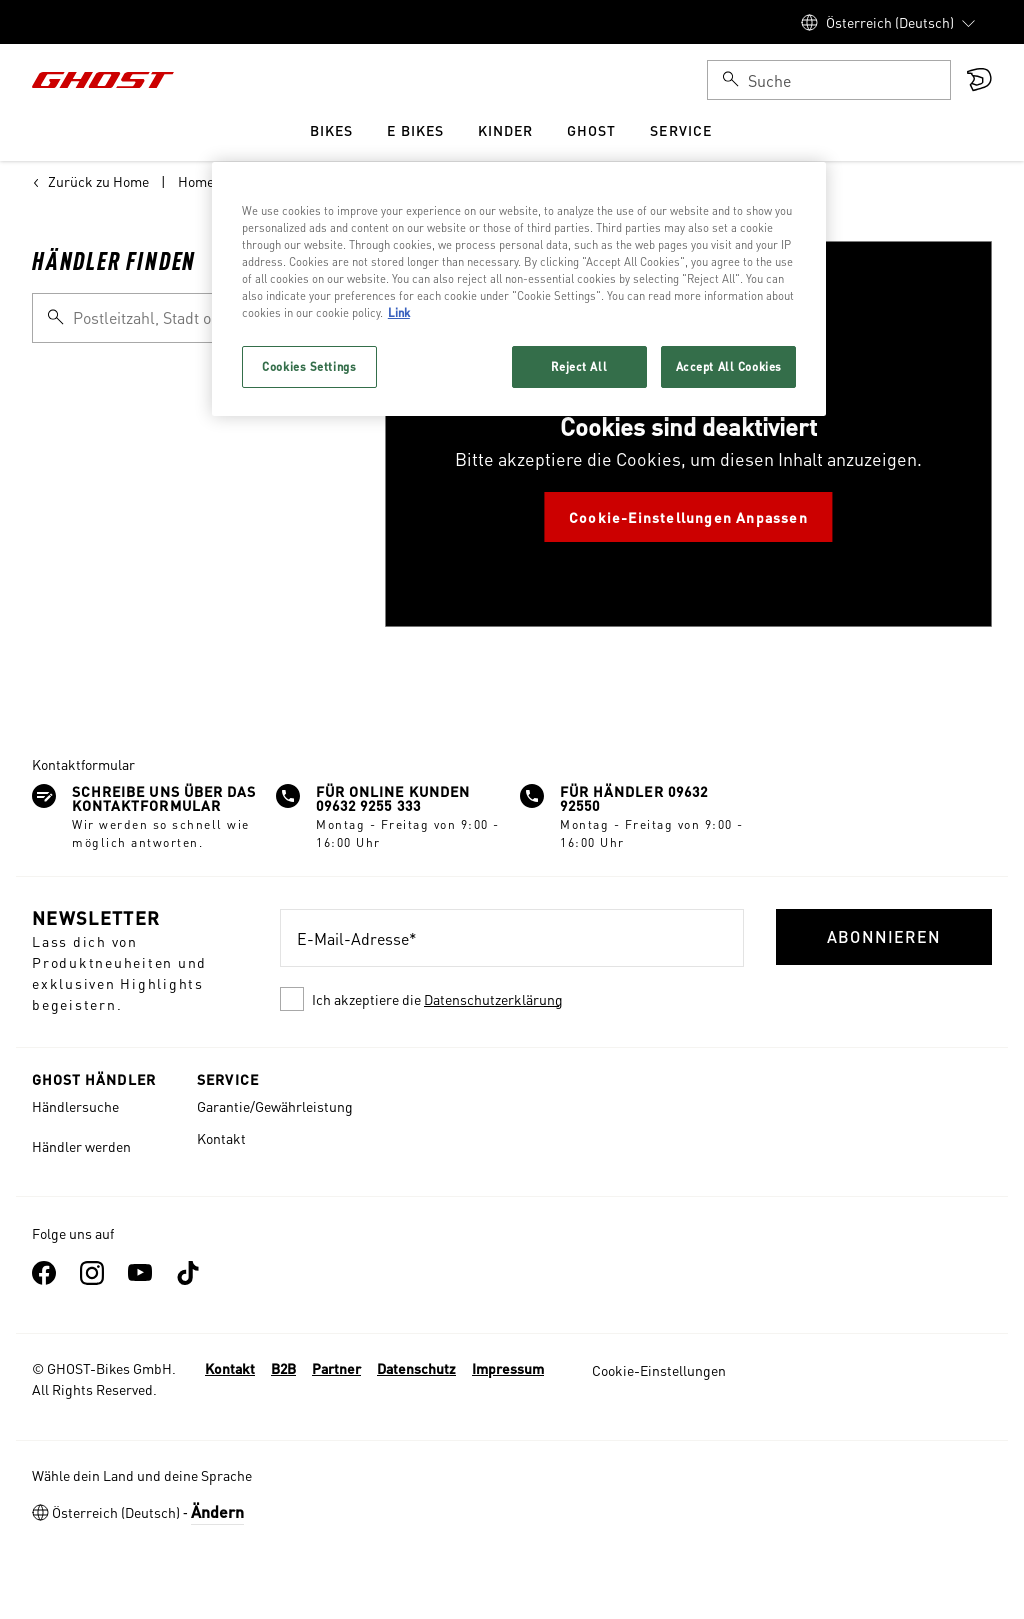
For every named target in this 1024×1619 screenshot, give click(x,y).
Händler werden (81, 1146)
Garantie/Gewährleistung (275, 1106)
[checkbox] (512, 999)
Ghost (591, 130)
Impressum (508, 1368)
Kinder (505, 130)
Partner (336, 1368)
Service (680, 130)
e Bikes (415, 130)
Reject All (579, 366)
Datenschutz (416, 1368)
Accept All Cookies (729, 366)
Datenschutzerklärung (493, 999)
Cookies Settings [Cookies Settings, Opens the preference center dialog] (309, 366)
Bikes (331, 130)
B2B (283, 1368)
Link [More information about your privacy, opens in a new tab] (399, 312)
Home (196, 181)
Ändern (217, 1511)
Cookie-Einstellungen (659, 1370)
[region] (519, 289)
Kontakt (221, 1138)
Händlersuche (75, 1106)
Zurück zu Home (90, 181)
